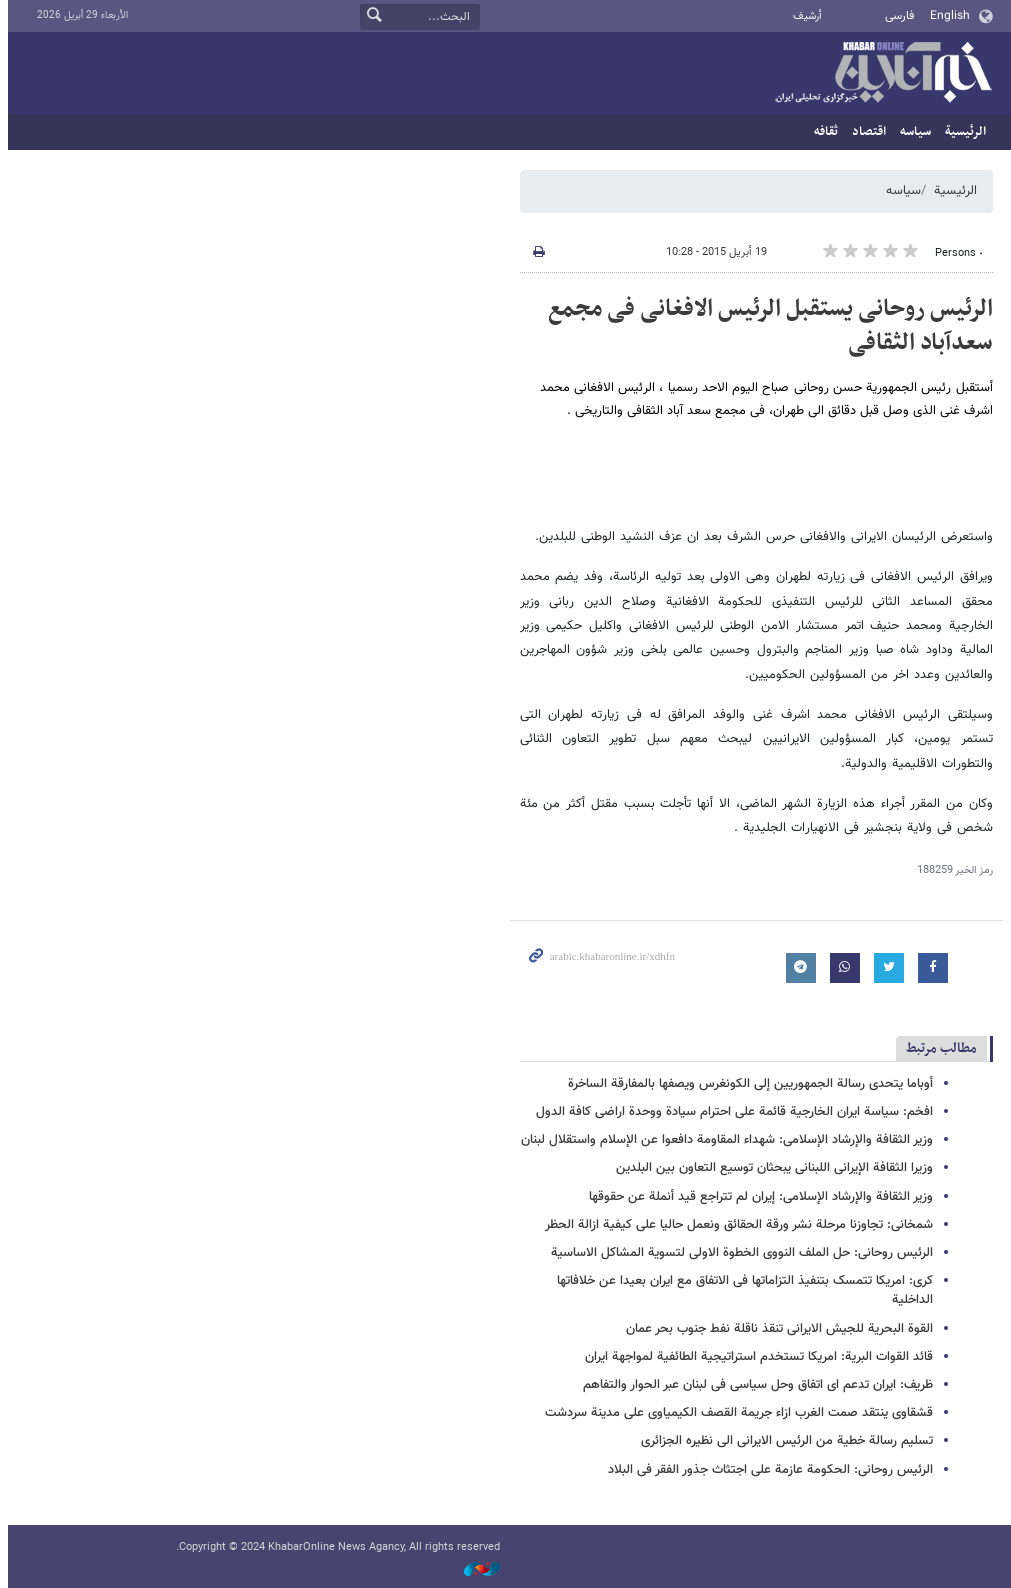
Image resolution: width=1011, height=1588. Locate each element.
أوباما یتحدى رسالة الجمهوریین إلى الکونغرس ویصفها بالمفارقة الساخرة (746, 1084)
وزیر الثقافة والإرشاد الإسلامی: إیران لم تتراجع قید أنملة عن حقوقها (757, 1197)
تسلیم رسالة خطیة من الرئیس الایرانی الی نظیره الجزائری (783, 1441)
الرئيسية (961, 132)
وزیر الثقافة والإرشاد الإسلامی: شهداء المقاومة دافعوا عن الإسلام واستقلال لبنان (723, 1140)
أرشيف (803, 16)
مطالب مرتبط (937, 1048)
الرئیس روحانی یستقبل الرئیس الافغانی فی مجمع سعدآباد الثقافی (766, 326)
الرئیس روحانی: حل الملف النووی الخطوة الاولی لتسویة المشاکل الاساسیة (738, 1253)
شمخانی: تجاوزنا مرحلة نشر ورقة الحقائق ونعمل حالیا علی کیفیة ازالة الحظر (735, 1225)
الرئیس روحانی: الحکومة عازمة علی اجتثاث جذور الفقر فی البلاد (766, 1470)
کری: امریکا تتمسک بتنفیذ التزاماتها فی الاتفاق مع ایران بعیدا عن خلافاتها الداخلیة (741, 1290)
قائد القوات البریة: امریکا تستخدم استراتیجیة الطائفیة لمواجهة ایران (755, 1357)
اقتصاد (865, 132)
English (946, 16)
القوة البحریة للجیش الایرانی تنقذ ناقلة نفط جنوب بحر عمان (775, 1329)
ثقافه (822, 132)
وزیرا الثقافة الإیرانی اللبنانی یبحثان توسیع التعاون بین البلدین (770, 1168)
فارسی (895, 16)
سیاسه (911, 132)
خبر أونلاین (879, 74)
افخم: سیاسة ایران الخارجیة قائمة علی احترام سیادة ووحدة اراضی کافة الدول (730, 1112)
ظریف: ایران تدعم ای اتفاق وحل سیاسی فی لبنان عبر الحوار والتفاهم (754, 1385)
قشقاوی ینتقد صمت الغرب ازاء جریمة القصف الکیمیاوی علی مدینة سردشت (735, 1413)
